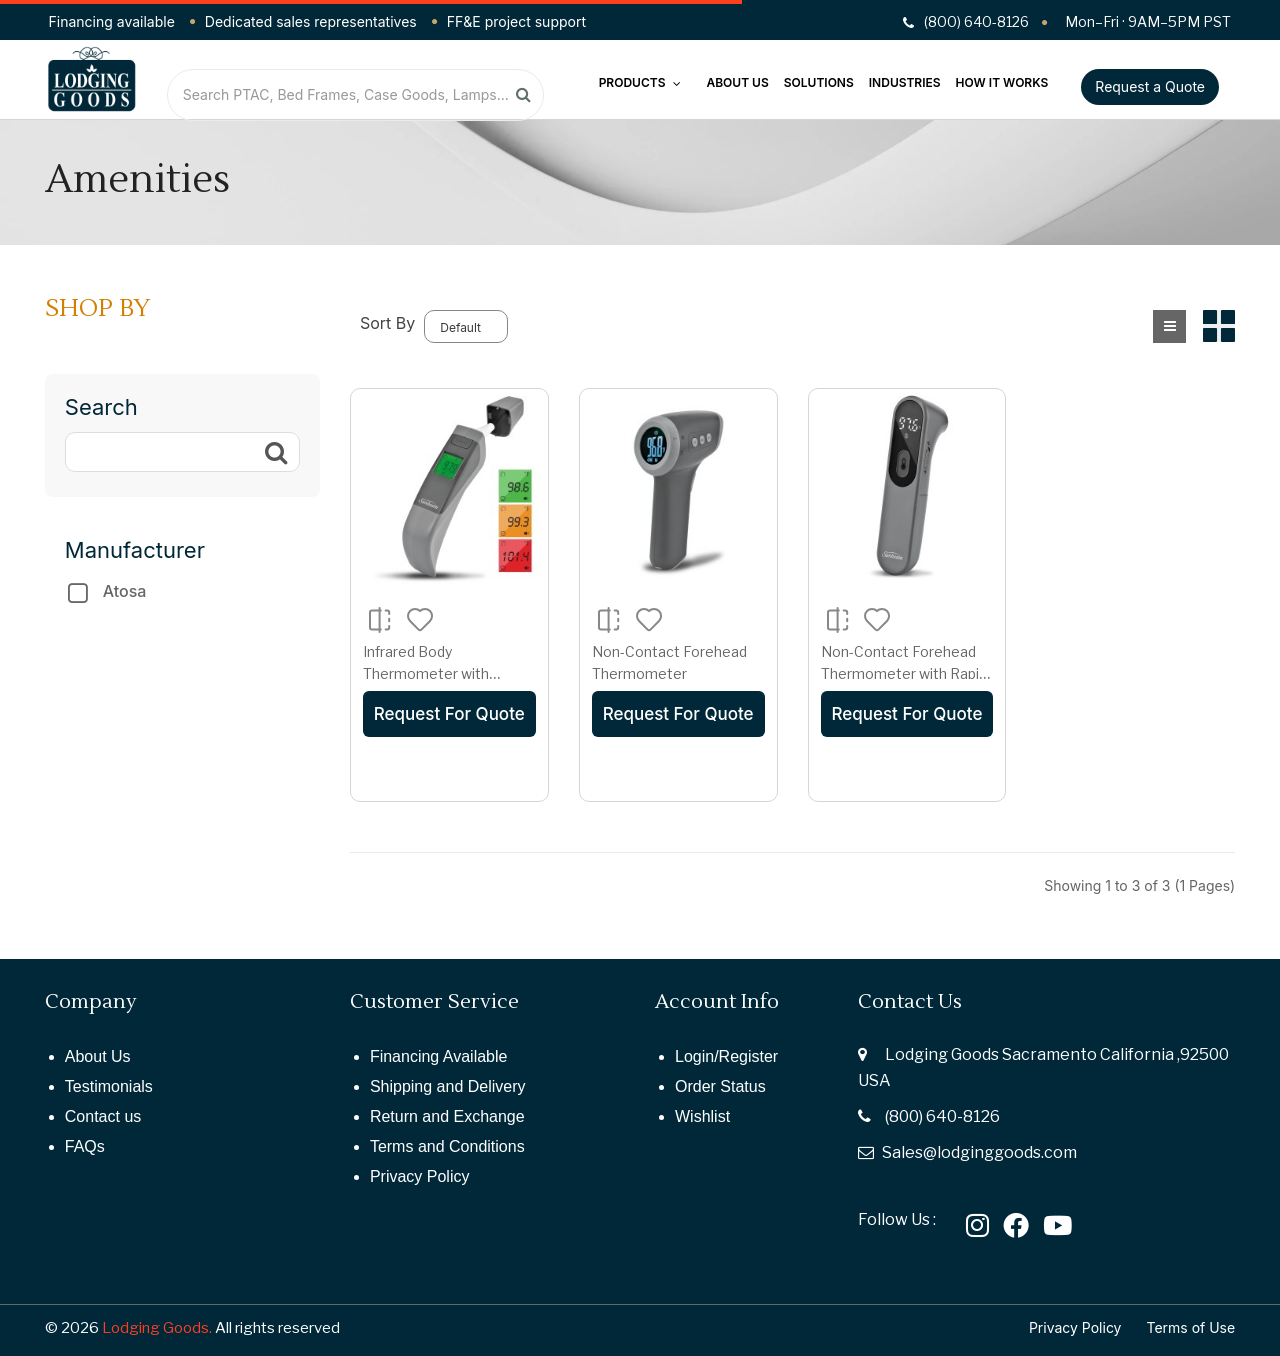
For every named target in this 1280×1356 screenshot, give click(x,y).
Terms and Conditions (447, 1146)
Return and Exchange (447, 1116)
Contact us (103, 1116)
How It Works (1002, 82)
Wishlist (702, 1116)
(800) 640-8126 (942, 1116)
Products (640, 82)
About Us (737, 82)
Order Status (720, 1086)
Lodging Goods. (157, 1328)
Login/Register (726, 1056)
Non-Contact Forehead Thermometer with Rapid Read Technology (904, 673)
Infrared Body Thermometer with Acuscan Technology (432, 673)
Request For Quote (449, 714)
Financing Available (439, 1056)
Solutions (819, 82)
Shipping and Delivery (448, 1086)
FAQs (85, 1146)
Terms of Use (1191, 1327)
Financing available (112, 21)
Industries (905, 82)
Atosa (125, 591)
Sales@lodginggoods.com (979, 1152)
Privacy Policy (420, 1176)
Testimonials (109, 1086)
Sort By (387, 323)
